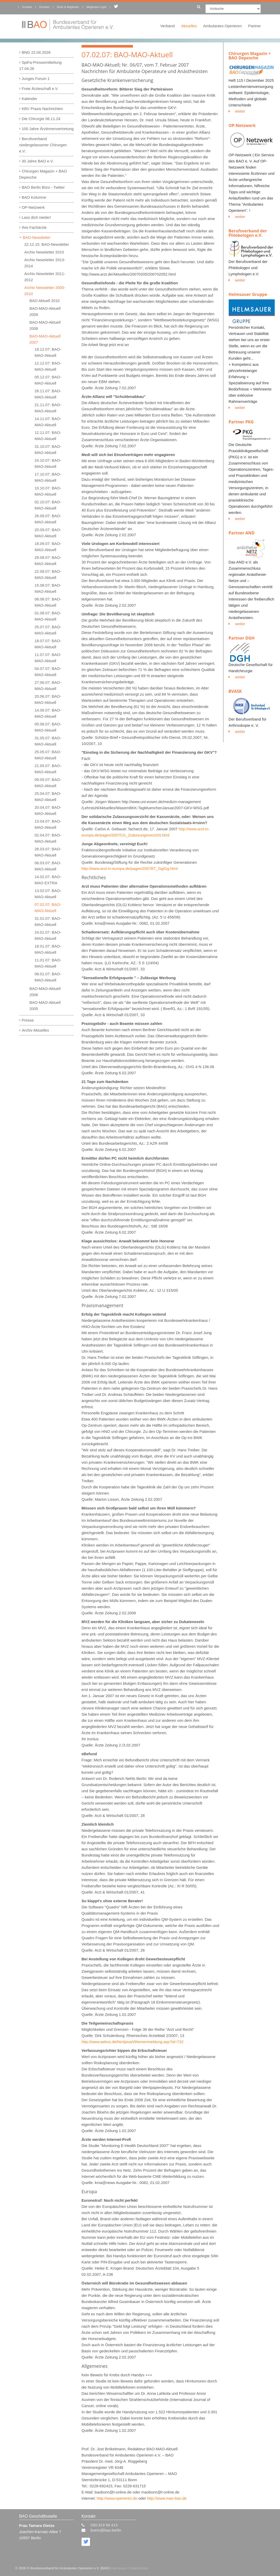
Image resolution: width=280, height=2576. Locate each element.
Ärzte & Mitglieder (68, 6)
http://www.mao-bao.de (166, 2498)
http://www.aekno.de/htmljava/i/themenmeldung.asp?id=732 (133, 2042)
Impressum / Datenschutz (129, 2568)
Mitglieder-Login (96, 6)
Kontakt (27, 6)
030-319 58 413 (104, 2525)
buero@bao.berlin (106, 2530)
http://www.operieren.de (117, 2498)
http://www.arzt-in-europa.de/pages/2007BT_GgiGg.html (130, 868)
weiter (237, 111)
